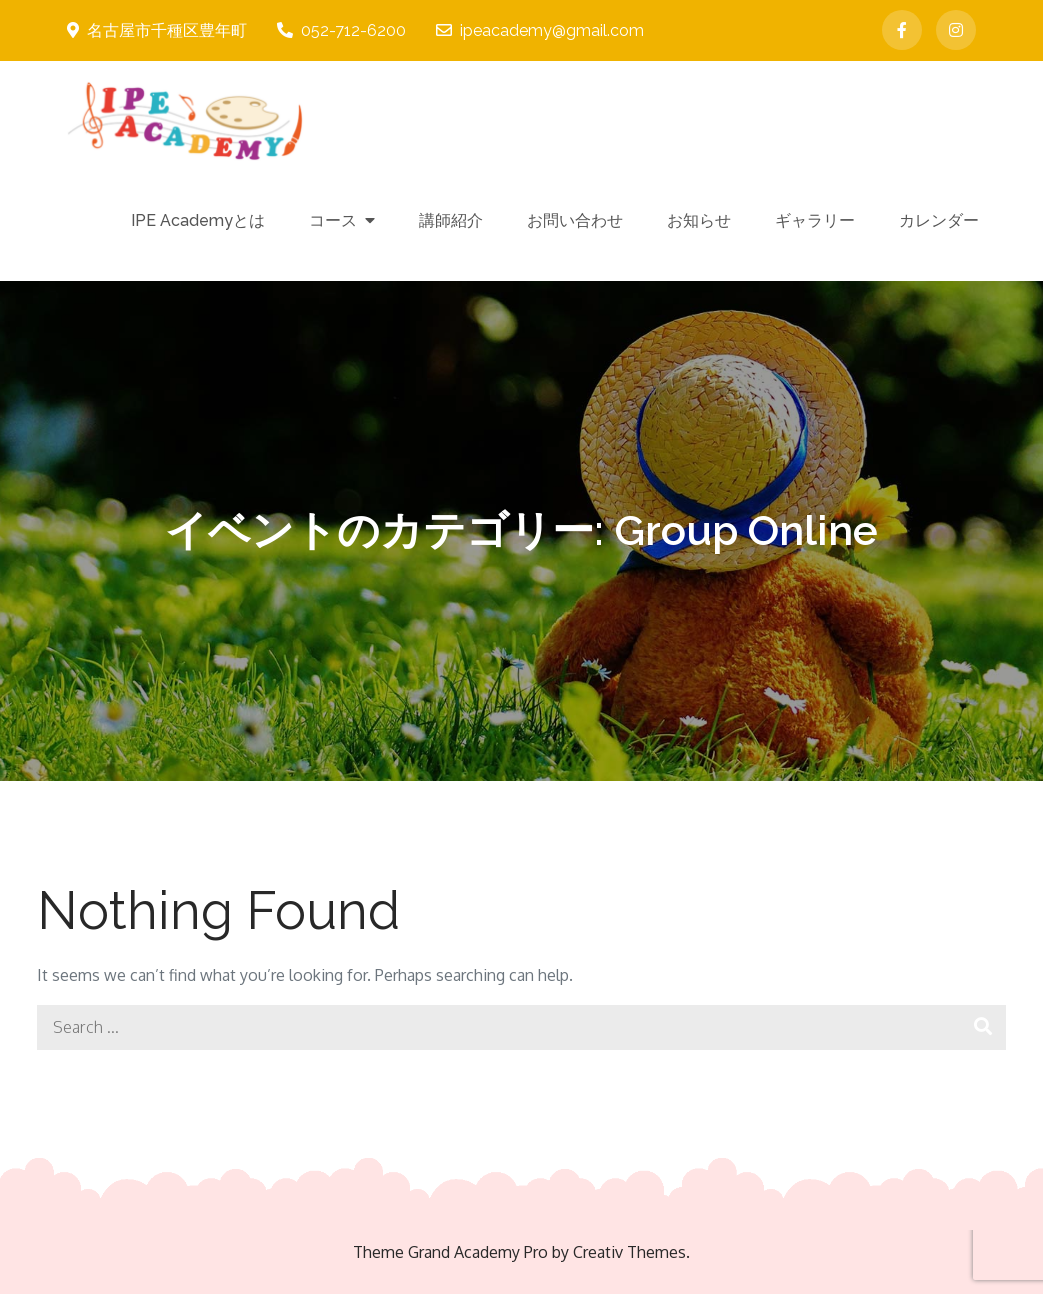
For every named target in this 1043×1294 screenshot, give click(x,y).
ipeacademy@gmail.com (540, 30)
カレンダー (939, 220)
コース (333, 220)
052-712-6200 (341, 30)
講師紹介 (451, 220)
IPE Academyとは (198, 220)
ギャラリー (815, 220)
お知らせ (699, 220)
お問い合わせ (575, 220)
